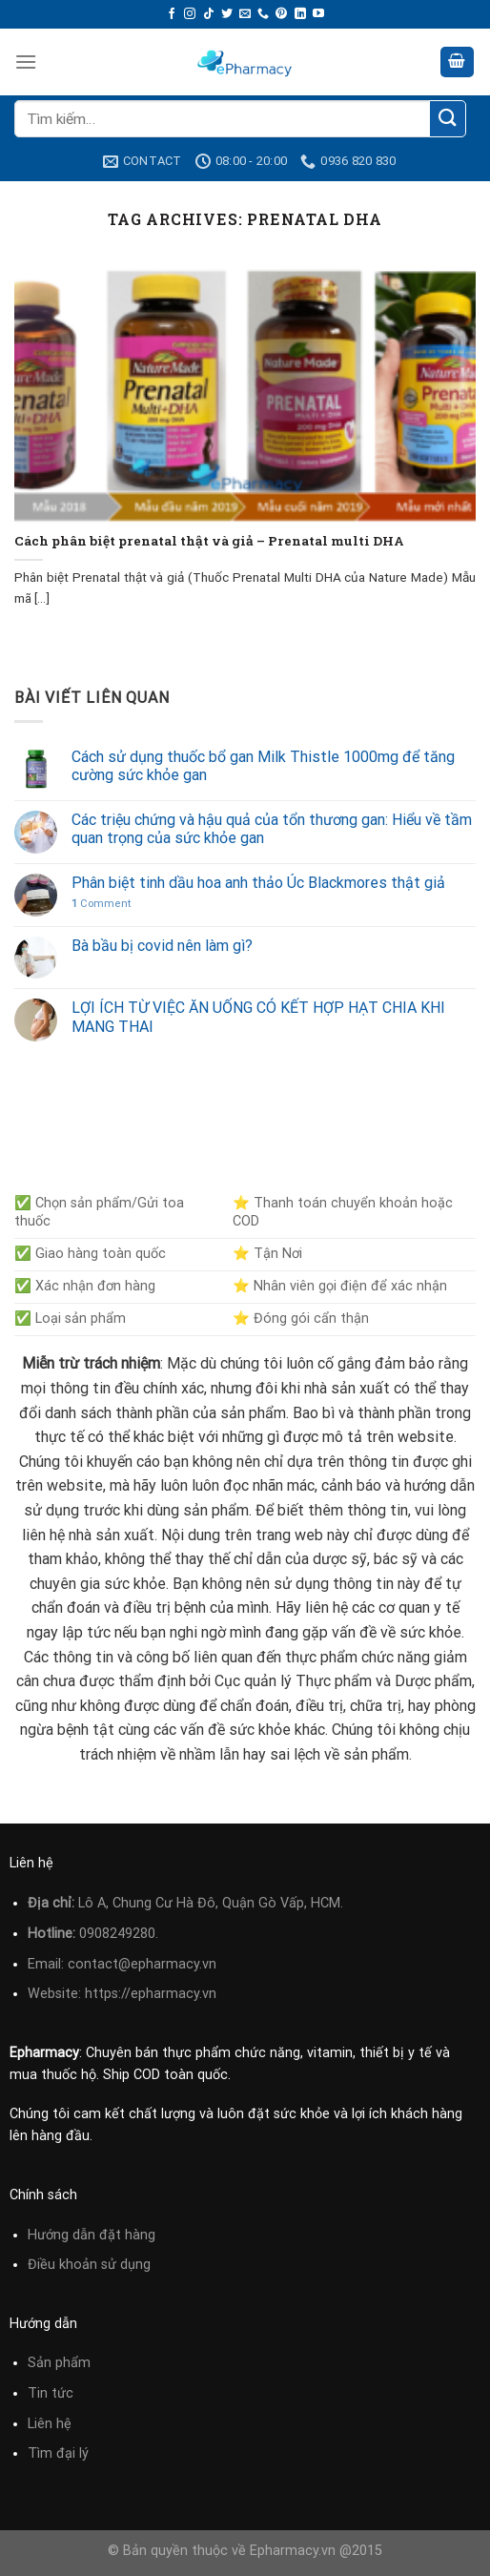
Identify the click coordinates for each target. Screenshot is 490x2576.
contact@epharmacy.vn (142, 1964)
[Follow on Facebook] (171, 14)
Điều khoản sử (74, 2265)
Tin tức (50, 2393)
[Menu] (25, 61)
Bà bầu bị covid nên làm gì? (162, 946)
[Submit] (447, 118)
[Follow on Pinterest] (281, 14)
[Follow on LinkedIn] (300, 14)
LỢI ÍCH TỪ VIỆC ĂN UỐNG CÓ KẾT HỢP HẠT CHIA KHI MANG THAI (258, 1017)
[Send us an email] (245, 14)
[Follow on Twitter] (227, 14)
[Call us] (263, 14)
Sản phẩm (59, 2363)
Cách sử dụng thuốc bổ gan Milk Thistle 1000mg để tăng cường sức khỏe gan (263, 766)
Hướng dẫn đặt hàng (91, 2235)
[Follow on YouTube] (318, 14)
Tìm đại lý (58, 2453)
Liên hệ (49, 2424)
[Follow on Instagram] (189, 14)
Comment (101, 903)
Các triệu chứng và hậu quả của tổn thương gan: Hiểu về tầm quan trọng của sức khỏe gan (271, 829)
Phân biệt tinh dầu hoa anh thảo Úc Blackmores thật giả (258, 883)
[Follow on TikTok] (208, 14)
